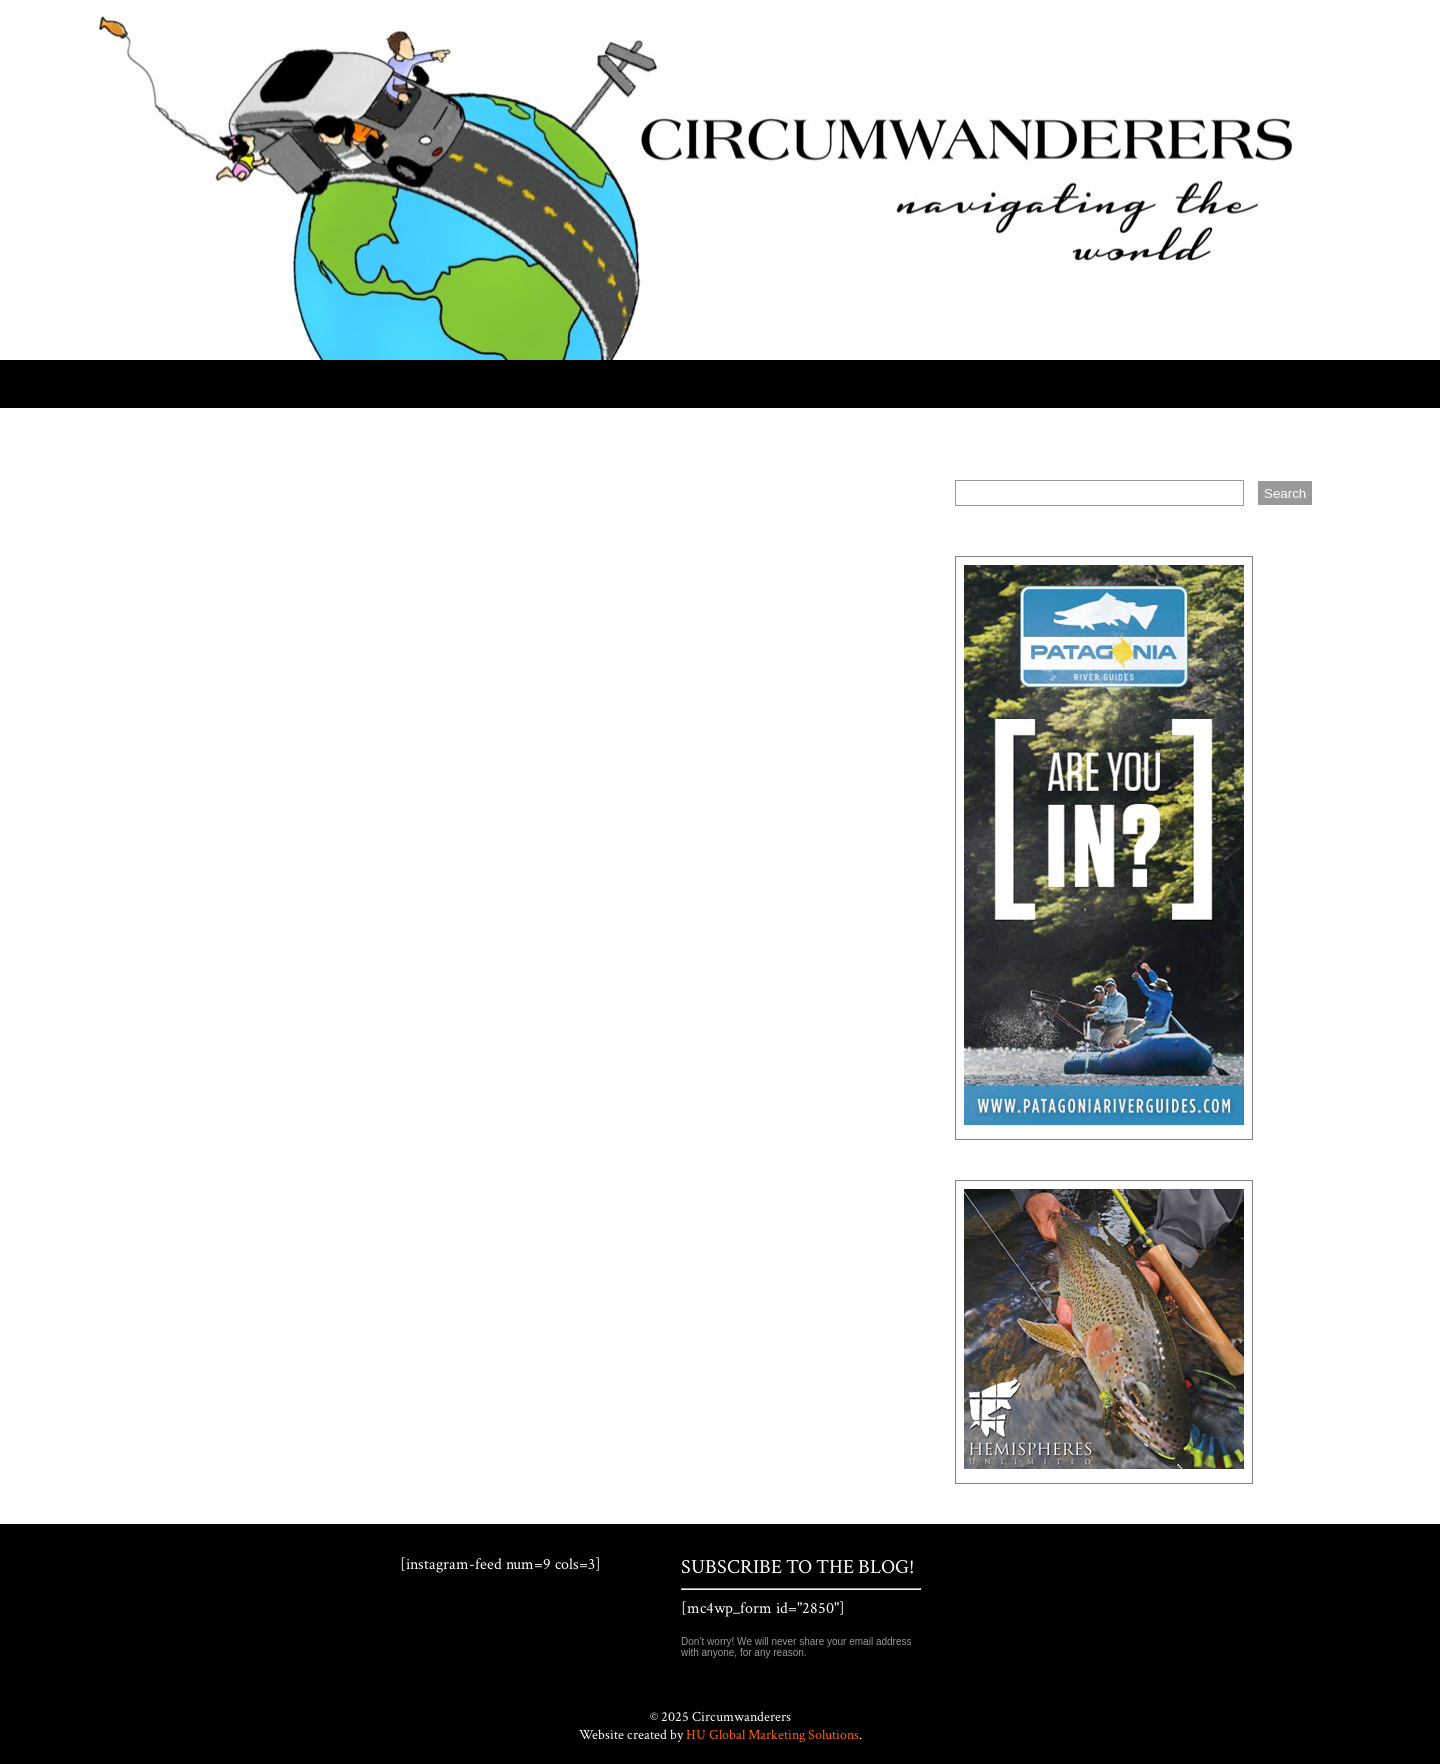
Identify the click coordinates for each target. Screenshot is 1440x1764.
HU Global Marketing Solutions (772, 1735)
